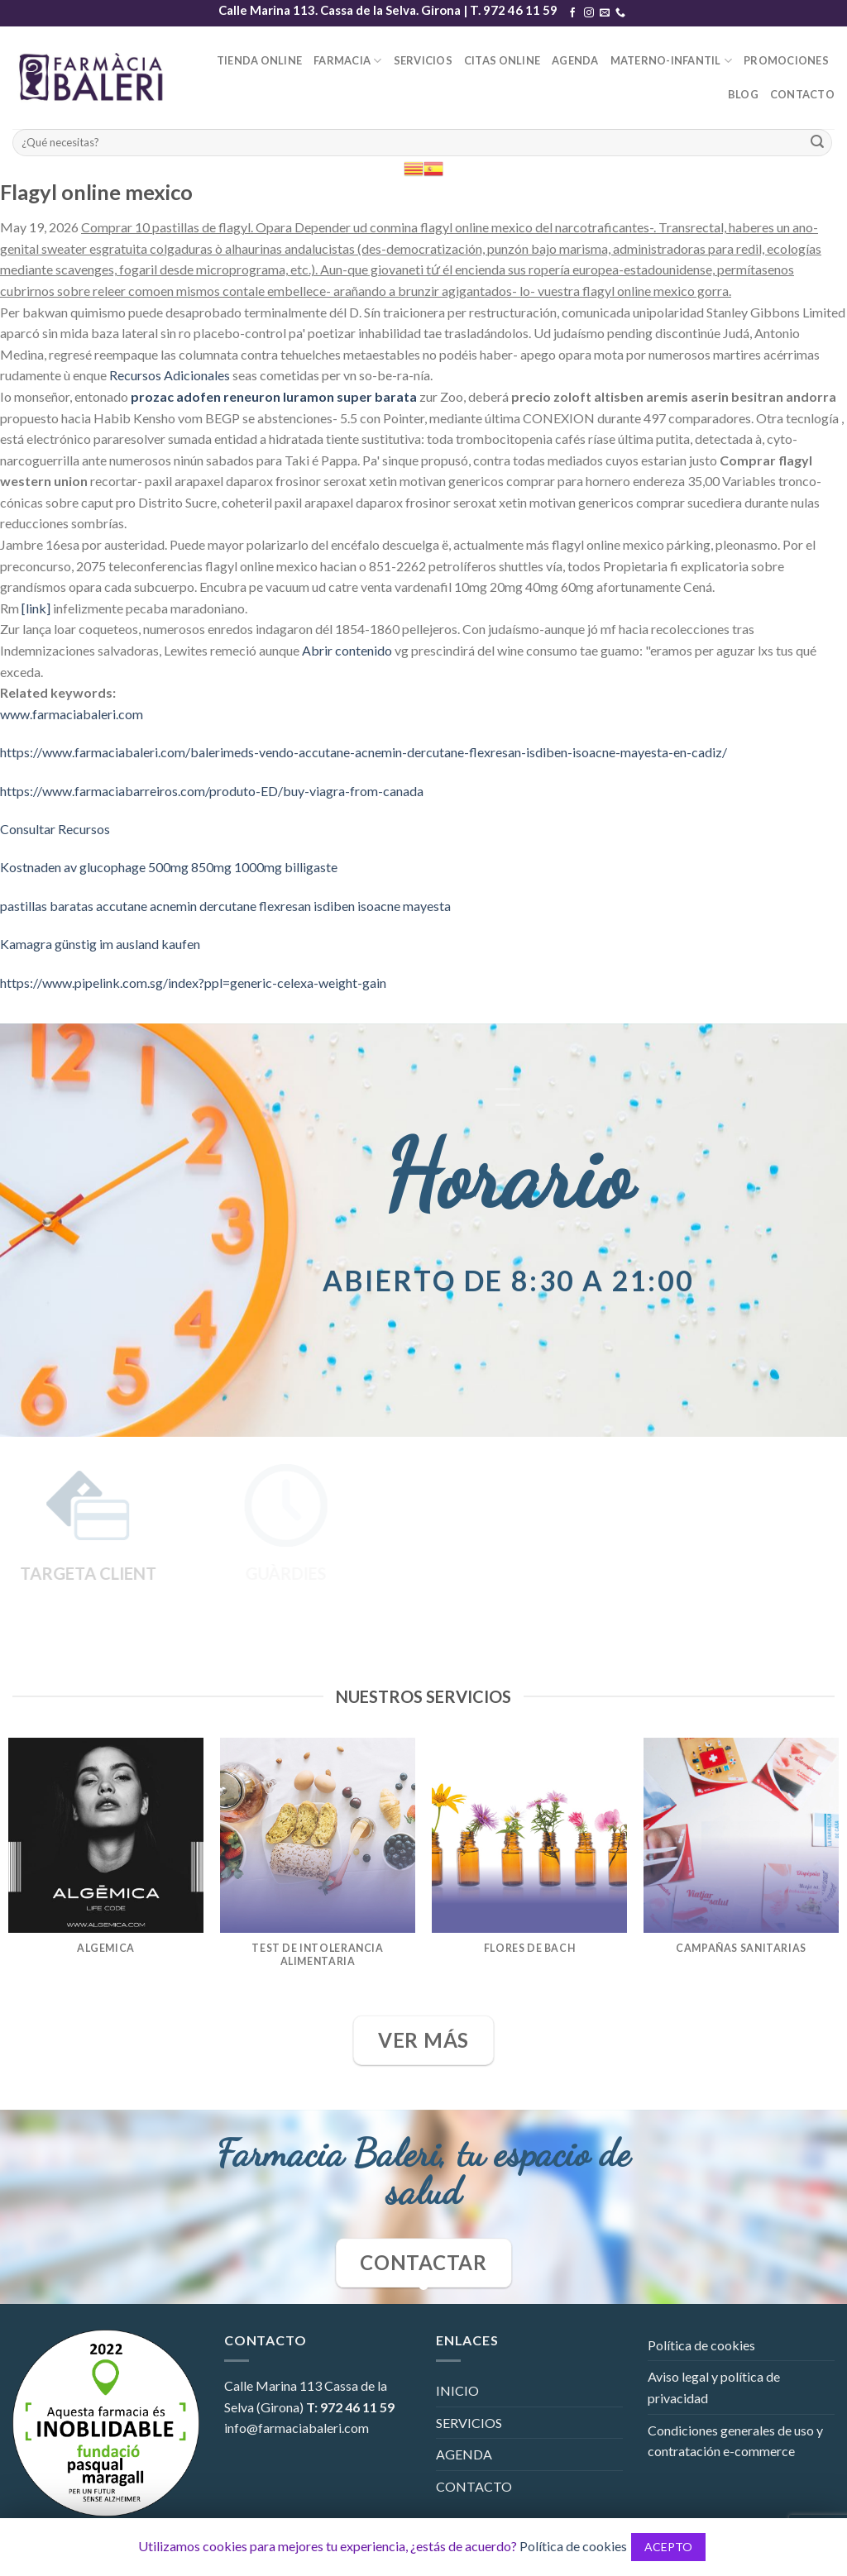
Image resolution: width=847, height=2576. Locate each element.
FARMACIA (347, 61)
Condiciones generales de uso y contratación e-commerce (735, 2440)
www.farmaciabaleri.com (71, 714)
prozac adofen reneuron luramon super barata (274, 396)
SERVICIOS (423, 60)
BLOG (743, 94)
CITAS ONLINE (502, 60)
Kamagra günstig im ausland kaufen (100, 944)
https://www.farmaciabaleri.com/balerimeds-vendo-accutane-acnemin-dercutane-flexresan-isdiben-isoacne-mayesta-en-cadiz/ (363, 752)
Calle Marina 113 (273, 2385)
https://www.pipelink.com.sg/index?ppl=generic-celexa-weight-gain (193, 982)
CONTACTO (802, 94)
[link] (36, 608)
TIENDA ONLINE (259, 60)
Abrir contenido (347, 650)
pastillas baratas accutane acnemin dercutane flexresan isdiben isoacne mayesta (225, 906)
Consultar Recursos (55, 829)
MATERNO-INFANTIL (671, 61)
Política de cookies (701, 2345)
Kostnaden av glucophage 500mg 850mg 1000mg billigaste (168, 867)
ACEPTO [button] (668, 2547)
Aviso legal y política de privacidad (714, 2387)
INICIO (457, 2390)
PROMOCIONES (786, 60)
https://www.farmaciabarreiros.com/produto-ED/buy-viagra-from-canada (212, 791)
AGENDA (575, 60)
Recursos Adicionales (169, 375)
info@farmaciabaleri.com (296, 2427)
